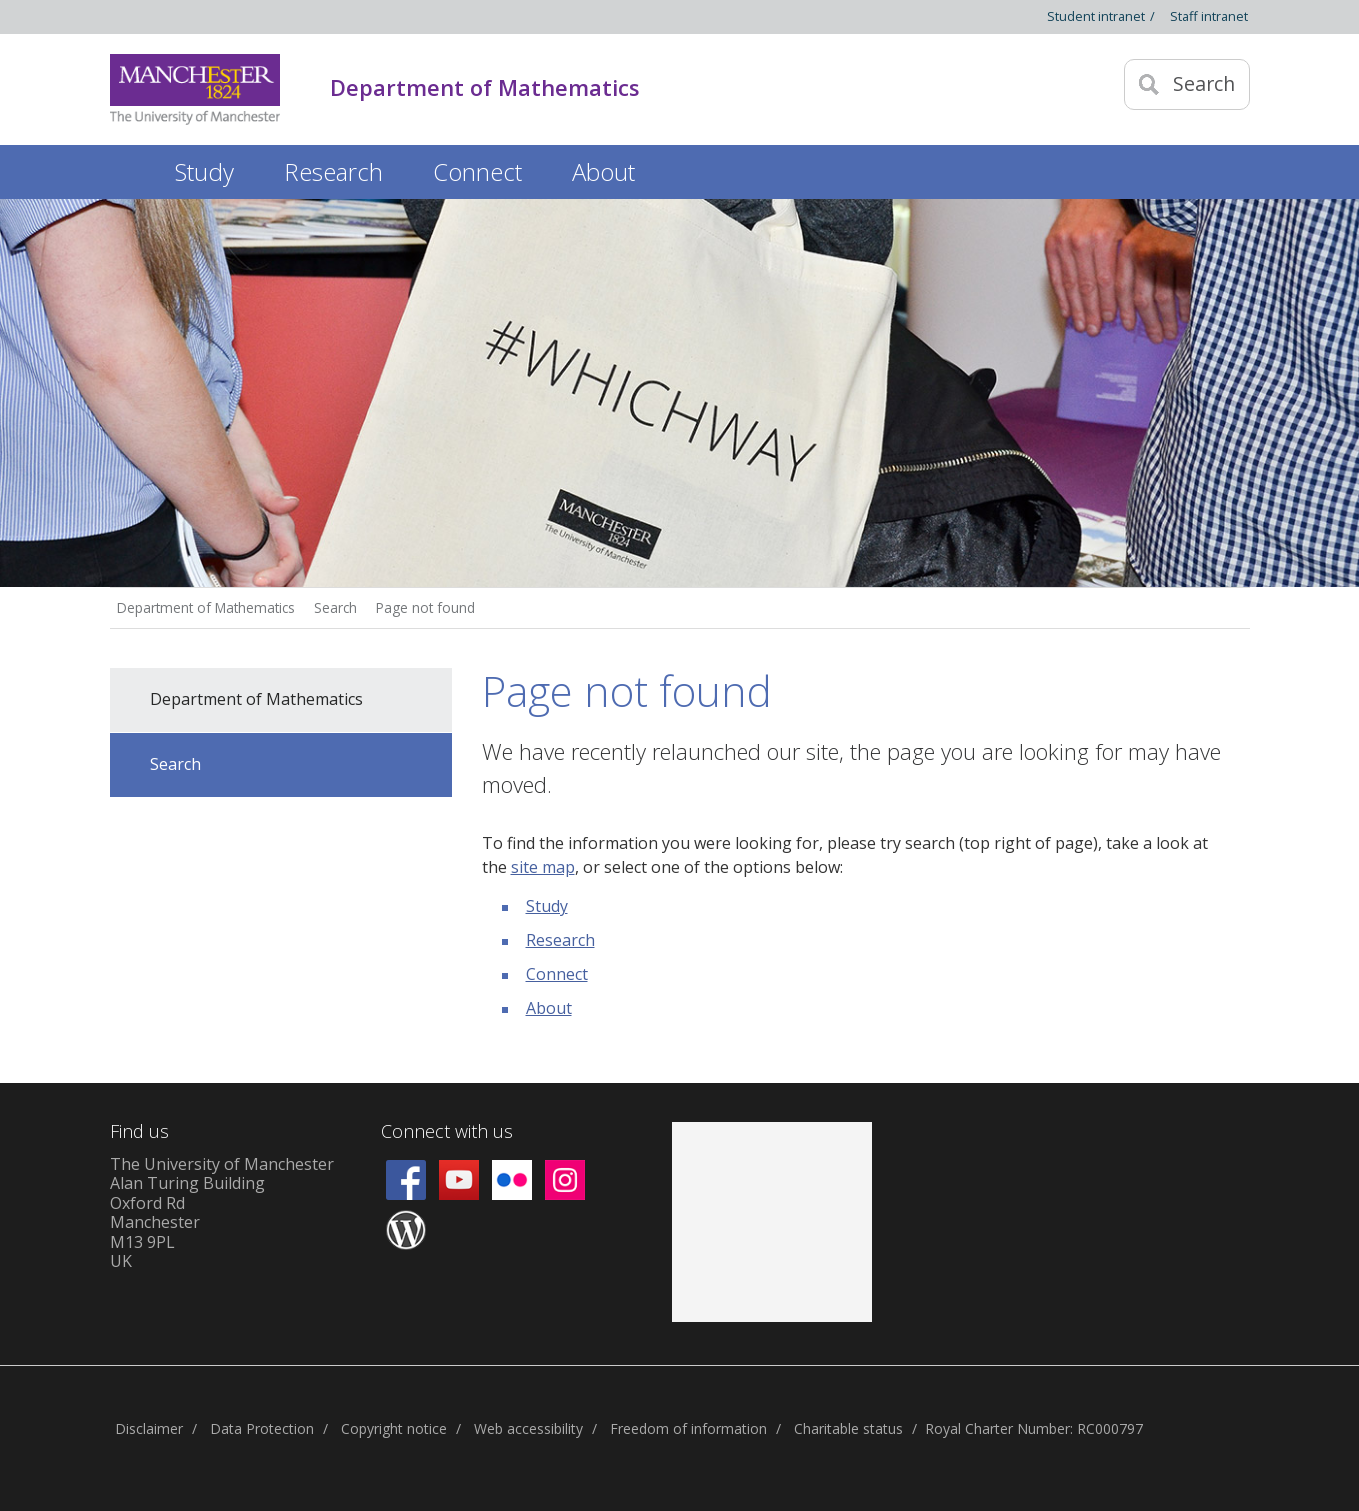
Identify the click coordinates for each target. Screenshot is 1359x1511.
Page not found (425, 607)
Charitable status (848, 1428)
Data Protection (262, 1428)
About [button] (603, 171)
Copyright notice (394, 1428)
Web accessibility (528, 1428)
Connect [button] (477, 171)
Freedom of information (688, 1428)
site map (543, 867)
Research (560, 940)
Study (547, 906)
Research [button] (333, 171)
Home (130, 168)
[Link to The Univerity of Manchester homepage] (195, 89)
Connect (557, 974)
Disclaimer (149, 1428)
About (549, 1008)
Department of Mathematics (206, 607)
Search (335, 607)
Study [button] (204, 171)
